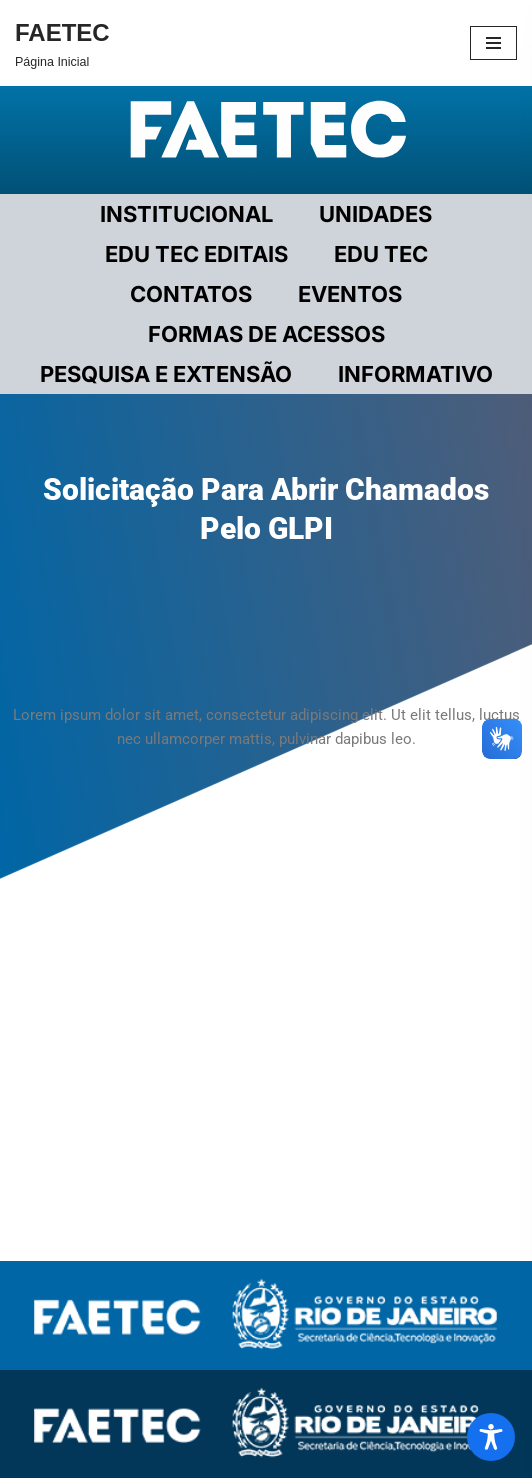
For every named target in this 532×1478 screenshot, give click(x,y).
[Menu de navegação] (493, 43)
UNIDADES (375, 214)
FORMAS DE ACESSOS (266, 334)
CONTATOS (191, 294)
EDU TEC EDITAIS (196, 254)
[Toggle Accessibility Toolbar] (491, 1437)
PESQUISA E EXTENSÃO (166, 374)
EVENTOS (350, 294)
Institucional (186, 214)
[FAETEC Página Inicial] (62, 43)
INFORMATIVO (415, 374)
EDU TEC (381, 254)
